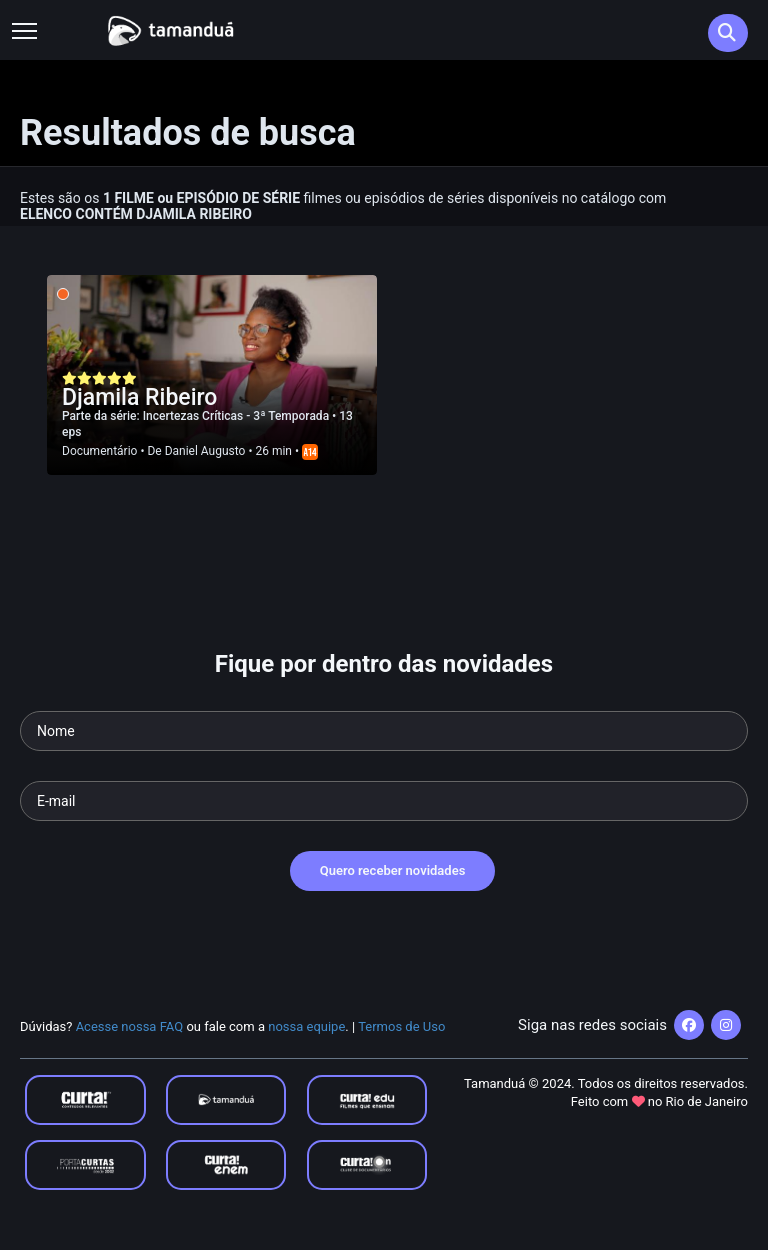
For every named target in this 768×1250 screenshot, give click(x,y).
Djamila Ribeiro (139, 397)
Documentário (99, 451)
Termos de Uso (401, 1026)
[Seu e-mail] (384, 801)
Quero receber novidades (393, 870)
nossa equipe (306, 1026)
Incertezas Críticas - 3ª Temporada (237, 416)
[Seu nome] (384, 731)
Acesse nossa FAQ (130, 1026)
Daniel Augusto (205, 451)
